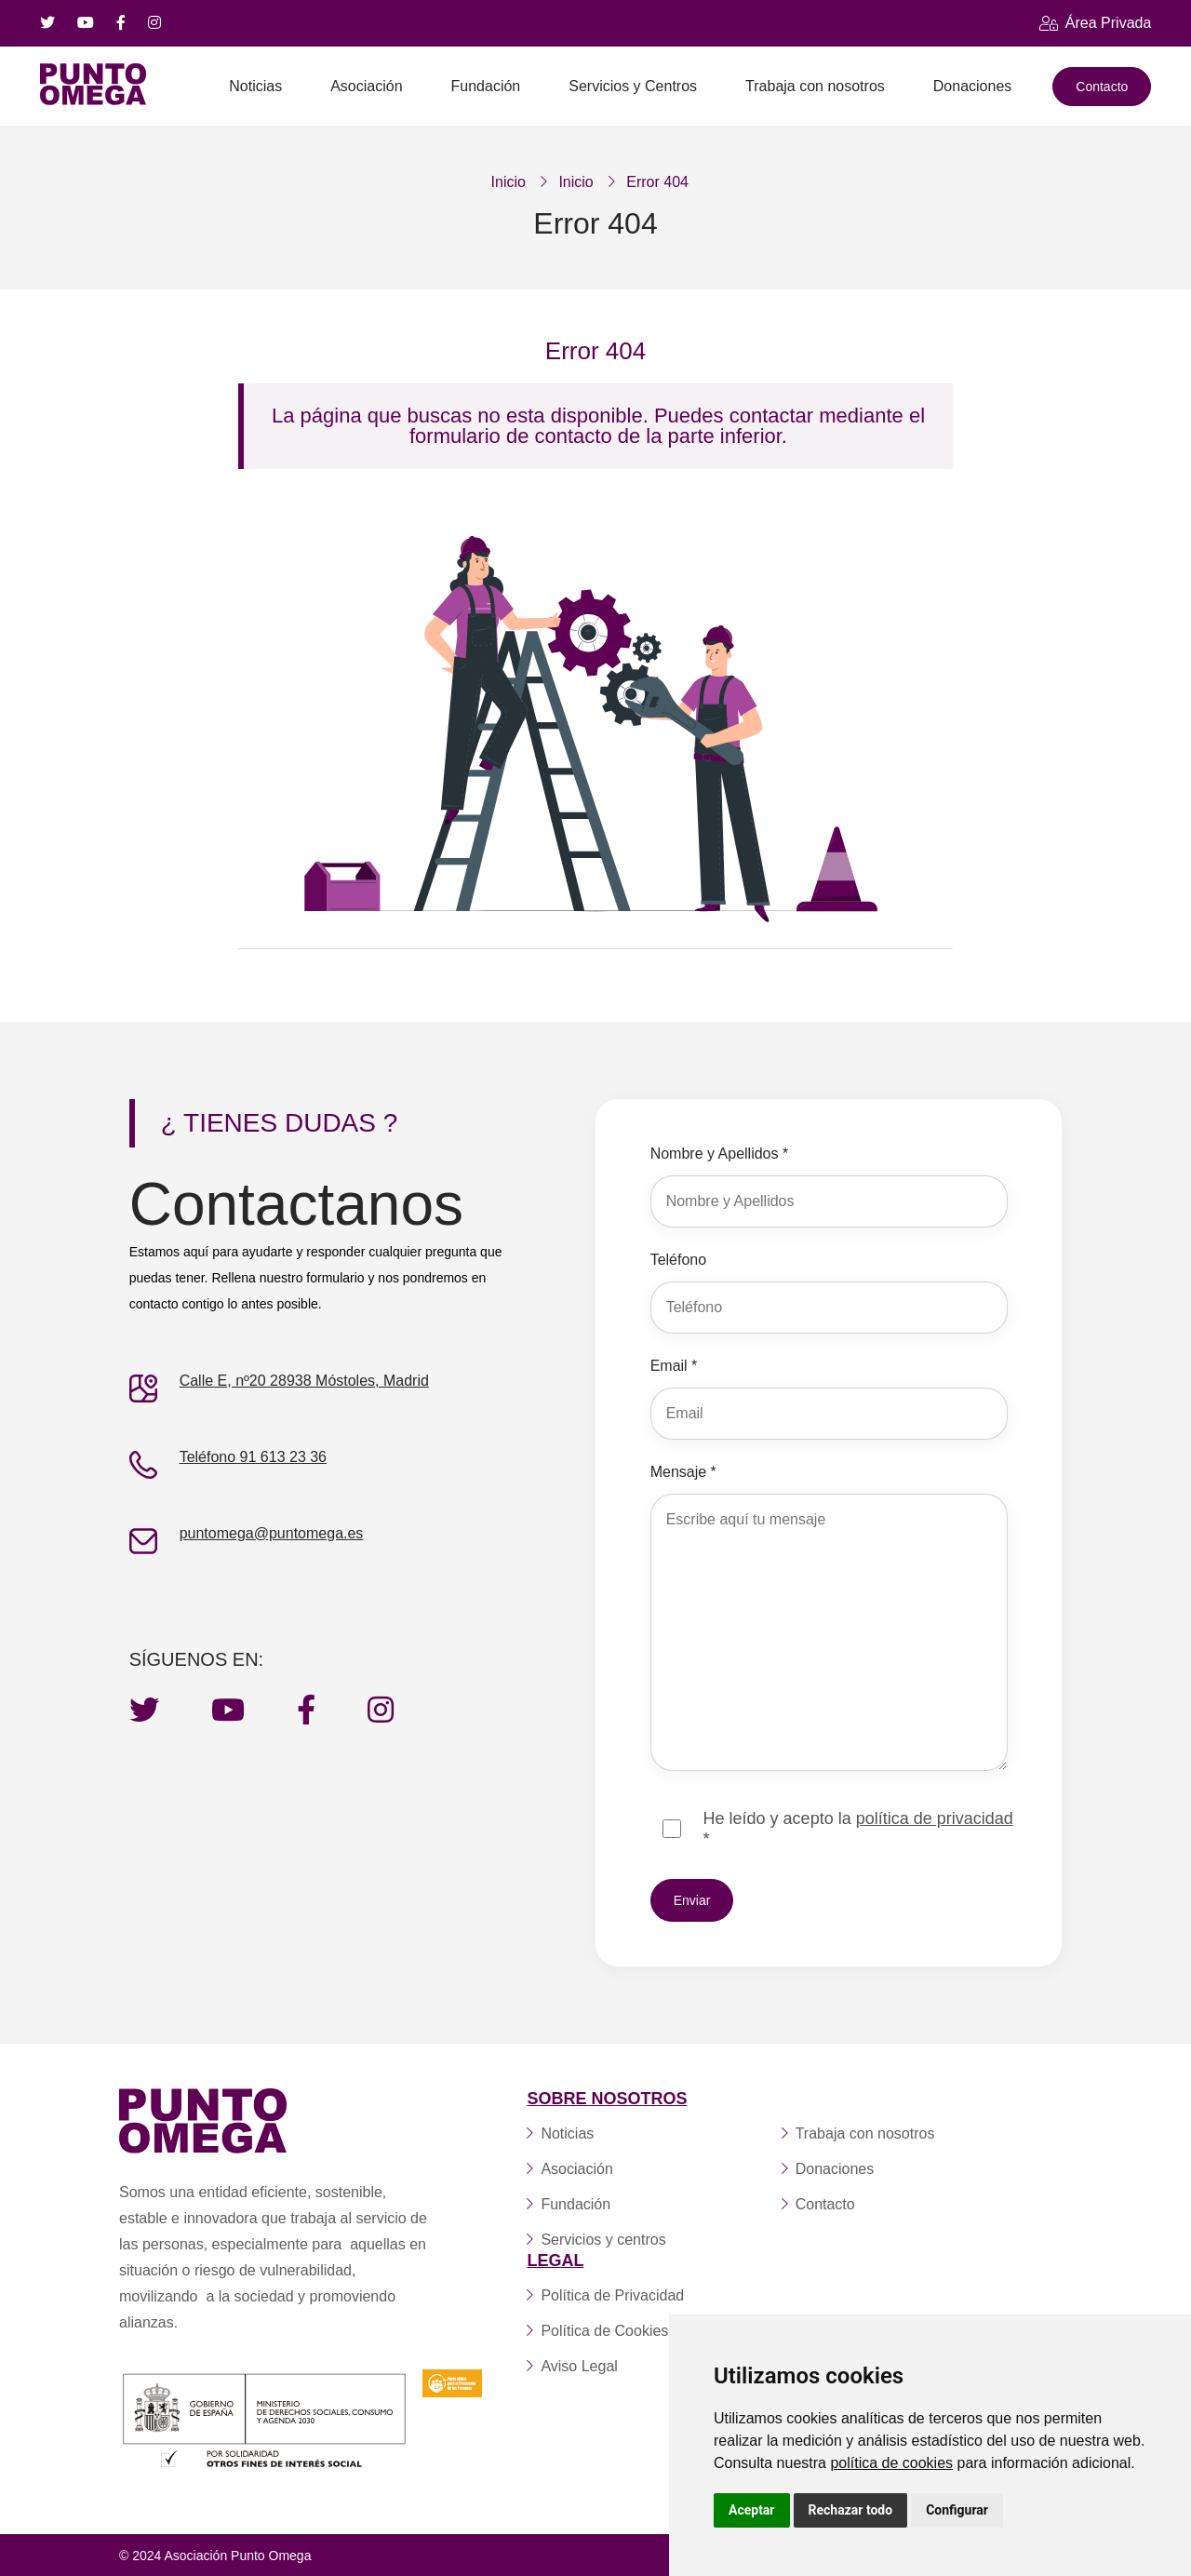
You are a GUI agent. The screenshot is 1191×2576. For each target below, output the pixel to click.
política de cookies (891, 2463)
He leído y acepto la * (858, 1827)
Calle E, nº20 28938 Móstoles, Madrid (304, 1380)
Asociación (366, 86)
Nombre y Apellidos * (719, 1153)
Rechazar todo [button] (851, 2509)
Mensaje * (683, 1471)
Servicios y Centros (633, 86)
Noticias (255, 86)
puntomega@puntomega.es (272, 1532)
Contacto (1102, 86)
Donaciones (972, 86)
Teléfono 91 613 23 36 (253, 1456)
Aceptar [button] (752, 2509)
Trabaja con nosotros (815, 86)
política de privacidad (934, 1817)
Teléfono (678, 1259)
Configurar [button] (957, 2509)
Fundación (486, 86)
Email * (674, 1365)
